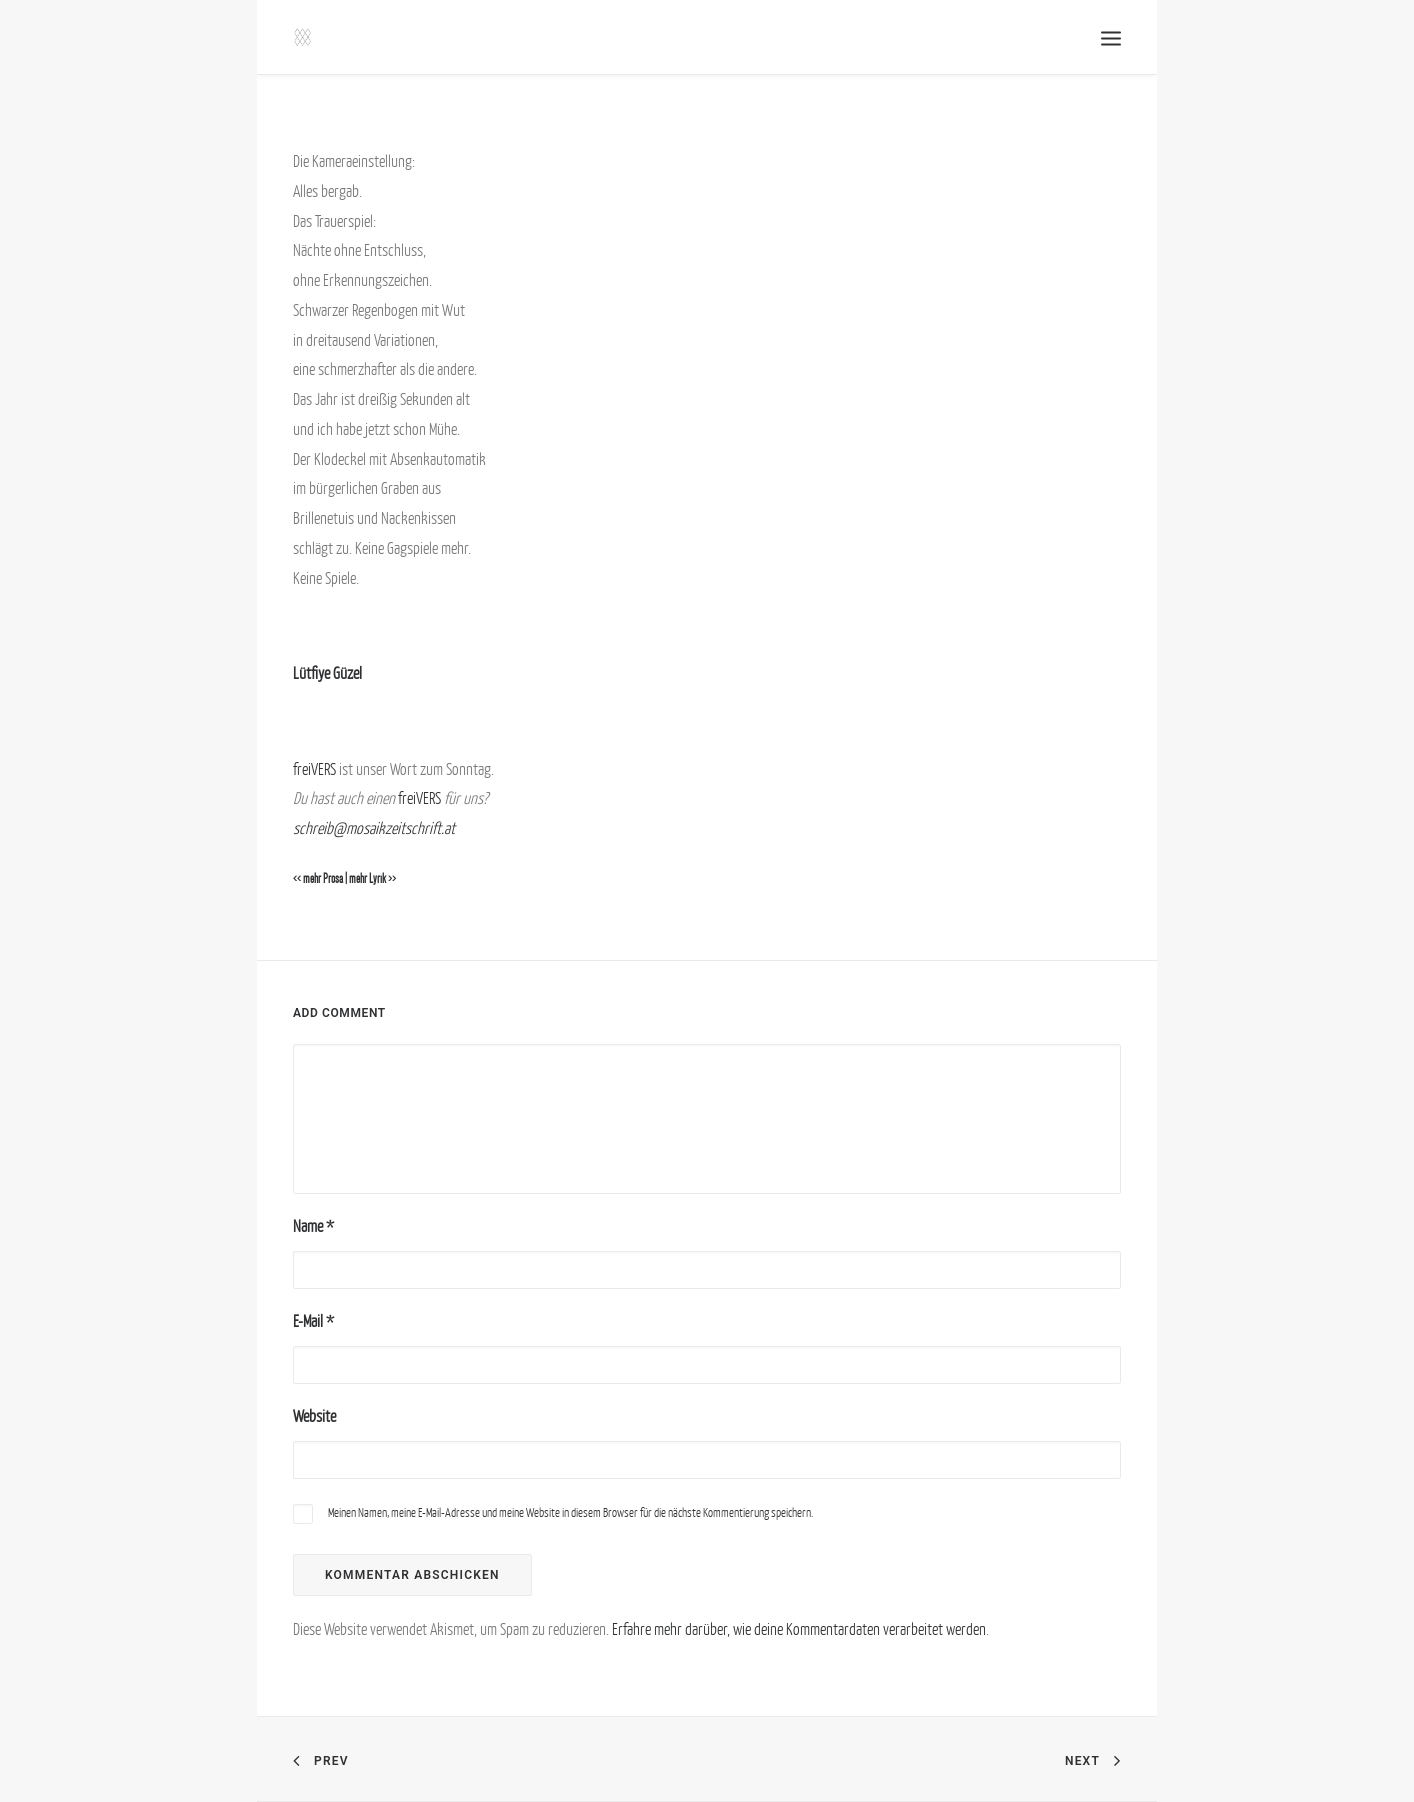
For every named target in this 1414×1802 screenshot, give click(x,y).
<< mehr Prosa (318, 879)
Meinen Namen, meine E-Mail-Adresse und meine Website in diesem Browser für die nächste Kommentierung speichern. (570, 1512)
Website (314, 1416)
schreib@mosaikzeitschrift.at (374, 828)
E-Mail (313, 1321)
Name (313, 1226)
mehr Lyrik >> (372, 879)
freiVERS (314, 769)
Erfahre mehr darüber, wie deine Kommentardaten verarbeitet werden (799, 1629)
